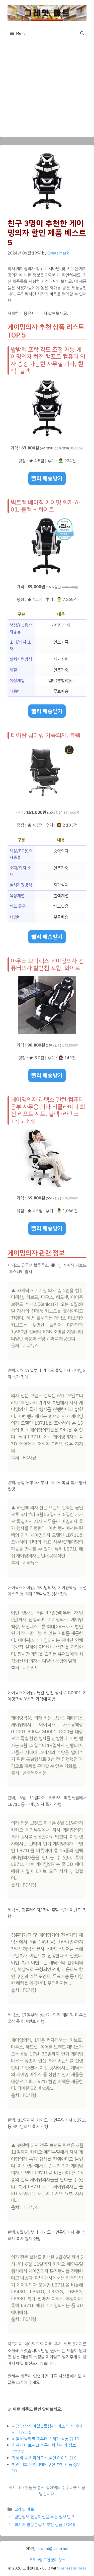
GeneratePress (73, 2568)
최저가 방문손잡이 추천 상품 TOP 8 (44, 2524)
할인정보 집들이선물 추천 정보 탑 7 (44, 2517)
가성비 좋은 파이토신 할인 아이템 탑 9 (44, 2458)
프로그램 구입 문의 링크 (47, 2560)
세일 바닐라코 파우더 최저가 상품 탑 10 (45, 2439)
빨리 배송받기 (47, 478)
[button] (82, 33)
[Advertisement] (47, 90)
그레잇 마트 (24, 2509)
